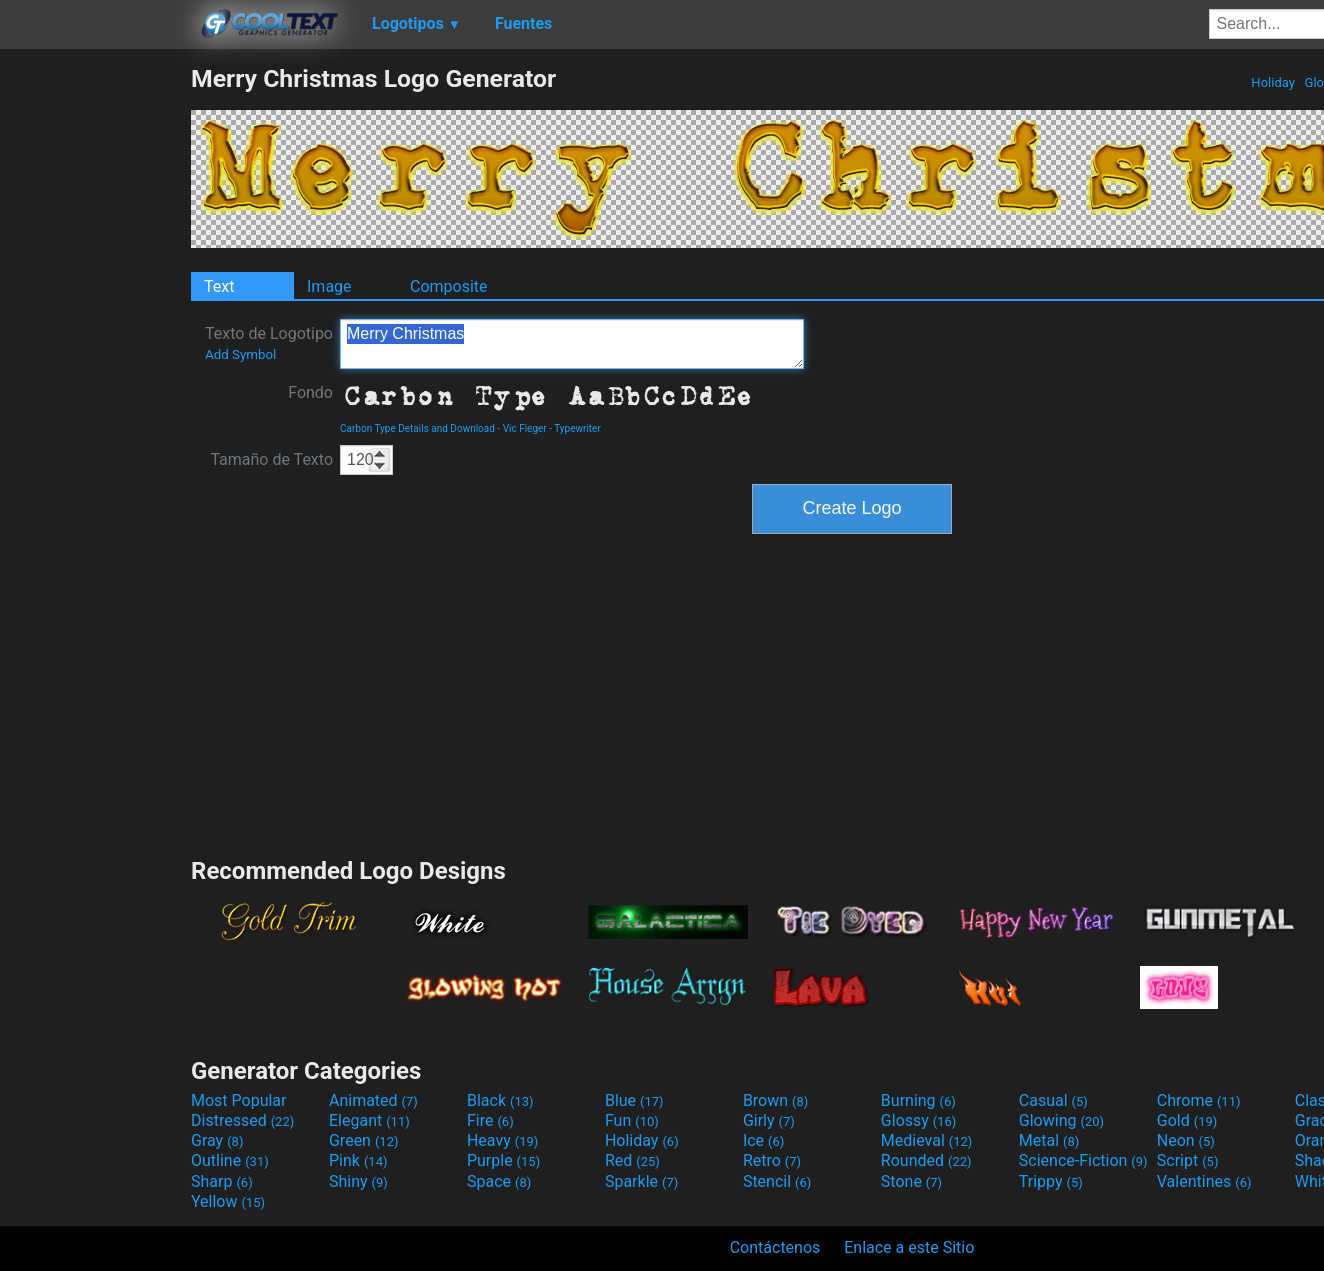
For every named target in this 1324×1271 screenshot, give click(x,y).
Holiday (1273, 82)
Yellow (228, 1201)
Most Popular (239, 1100)
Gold (1187, 1120)
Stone (911, 1181)
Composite (449, 286)
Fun (632, 1120)
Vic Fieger (525, 428)
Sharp (222, 1181)
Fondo (310, 392)
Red (632, 1160)
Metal (1049, 1140)
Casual (1053, 1100)
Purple (503, 1160)
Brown (775, 1100)
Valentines (1204, 1181)
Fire (490, 1120)
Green (364, 1140)
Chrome (1199, 1100)
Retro (772, 1160)
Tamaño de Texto (271, 459)
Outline (230, 1160)
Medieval (927, 1140)
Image (329, 286)
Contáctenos (775, 1247)
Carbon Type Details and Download (417, 428)
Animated (373, 1100)
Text (219, 286)
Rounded (926, 1160)
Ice (763, 1140)
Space (499, 1181)
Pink (358, 1160)
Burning (918, 1100)
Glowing (1061, 1120)
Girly (769, 1120)
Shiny (358, 1181)
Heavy (502, 1140)
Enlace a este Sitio (909, 1247)
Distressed (242, 1120)
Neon (1186, 1140)
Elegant (369, 1120)
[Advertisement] (95, 364)
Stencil (777, 1181)
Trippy (1051, 1181)
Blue (634, 1100)
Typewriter (577, 428)
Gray (217, 1140)
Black (500, 1100)
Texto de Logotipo (269, 343)
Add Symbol (240, 354)
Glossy (919, 1120)
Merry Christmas (572, 344)
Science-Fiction (1083, 1160)
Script (1188, 1160)
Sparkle (641, 1181)
